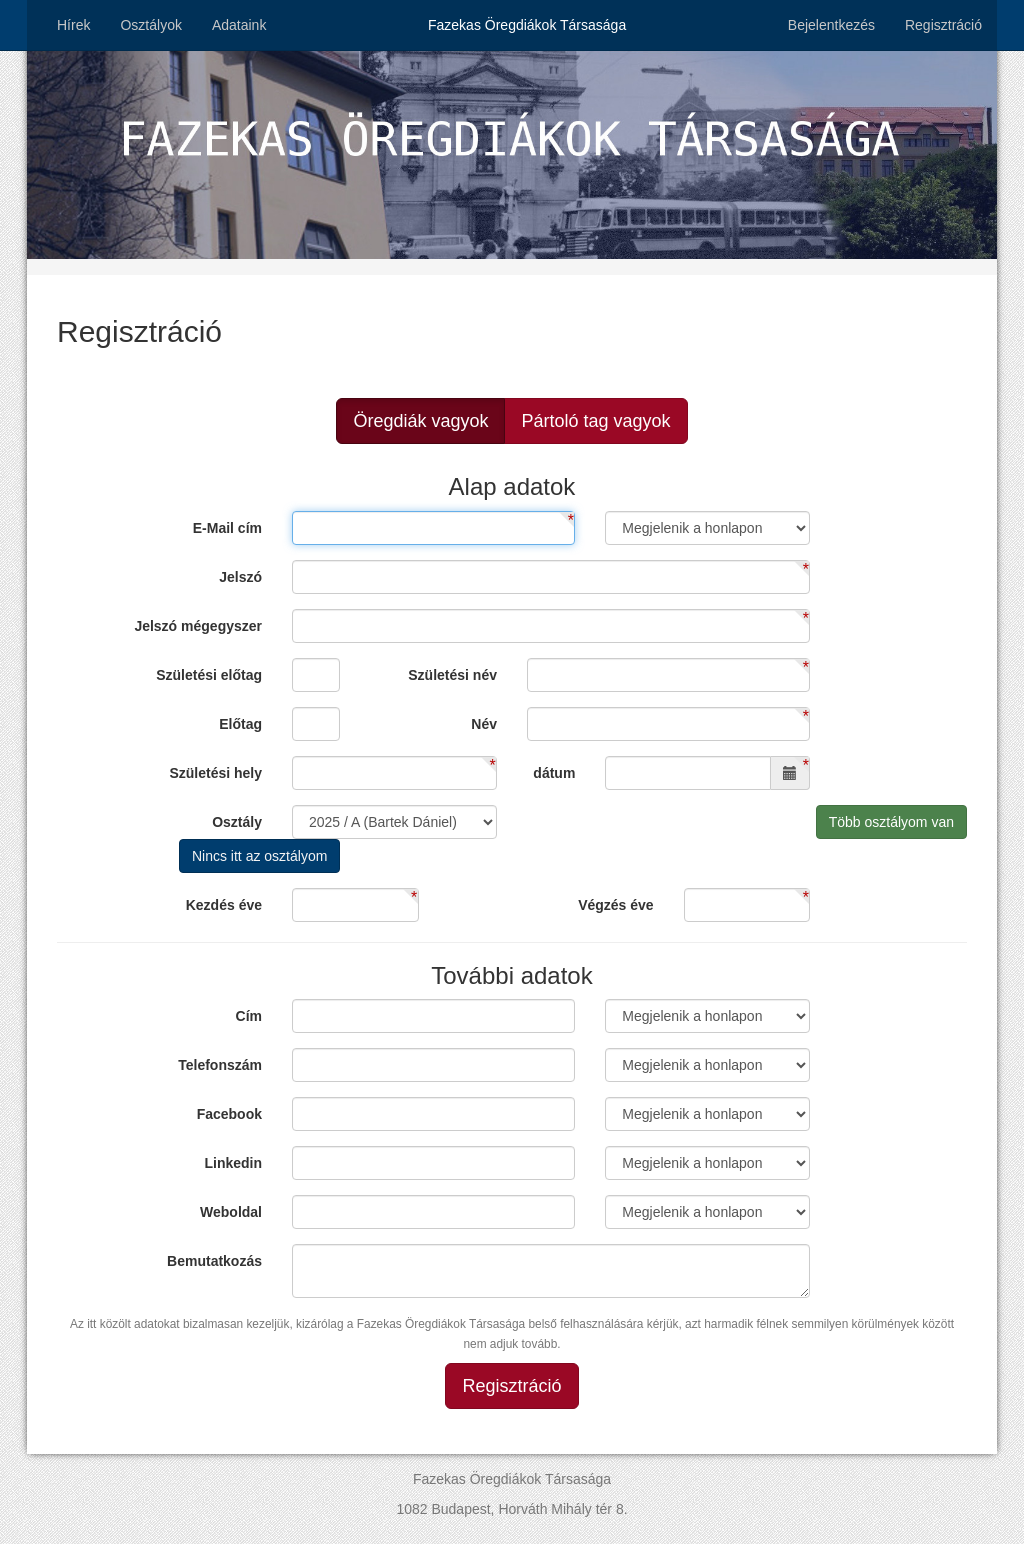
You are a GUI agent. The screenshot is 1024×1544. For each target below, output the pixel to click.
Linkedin (233, 1163)
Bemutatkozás (214, 1261)
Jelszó (240, 577)
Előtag (240, 724)
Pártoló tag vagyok (595, 421)
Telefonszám (220, 1065)
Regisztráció (943, 25)
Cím (249, 1016)
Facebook (229, 1114)
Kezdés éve (224, 905)
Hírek (73, 25)
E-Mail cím (227, 528)
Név (484, 724)
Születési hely (215, 773)
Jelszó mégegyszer (198, 626)
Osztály (237, 822)
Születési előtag (209, 675)
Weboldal (231, 1212)
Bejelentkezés (831, 25)
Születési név (452, 675)
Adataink (239, 25)
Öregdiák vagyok (420, 421)
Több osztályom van (891, 822)
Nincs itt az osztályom (259, 856)
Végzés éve (616, 905)
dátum (554, 773)
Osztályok (150, 25)
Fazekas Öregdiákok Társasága (527, 25)
